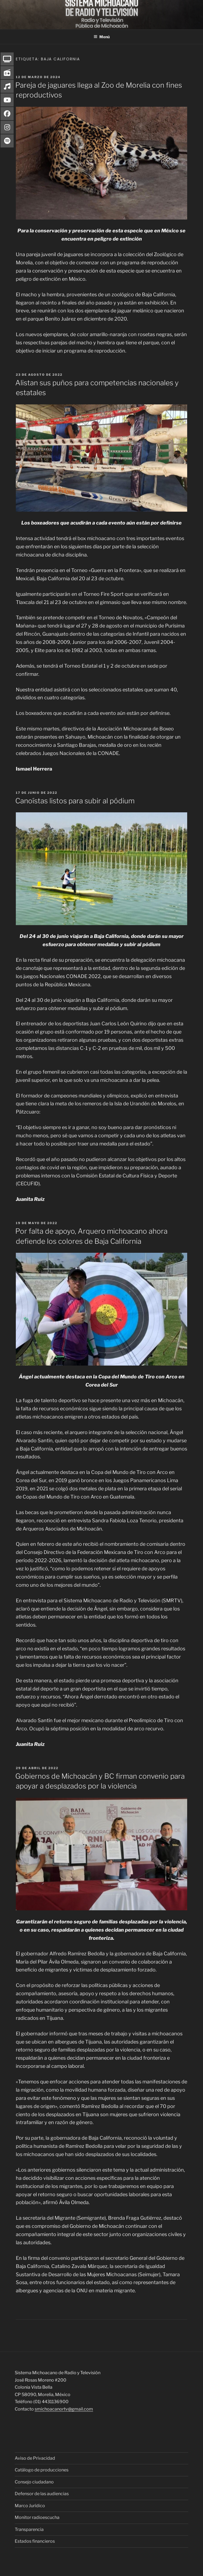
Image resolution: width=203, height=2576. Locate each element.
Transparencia (29, 2529)
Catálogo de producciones (41, 2470)
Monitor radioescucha (37, 2517)
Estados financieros (35, 2541)
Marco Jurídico (30, 2505)
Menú (102, 36)
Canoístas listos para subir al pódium (75, 801)
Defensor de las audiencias (42, 2493)
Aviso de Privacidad (35, 2458)
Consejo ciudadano (34, 2482)
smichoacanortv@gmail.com (64, 2409)
